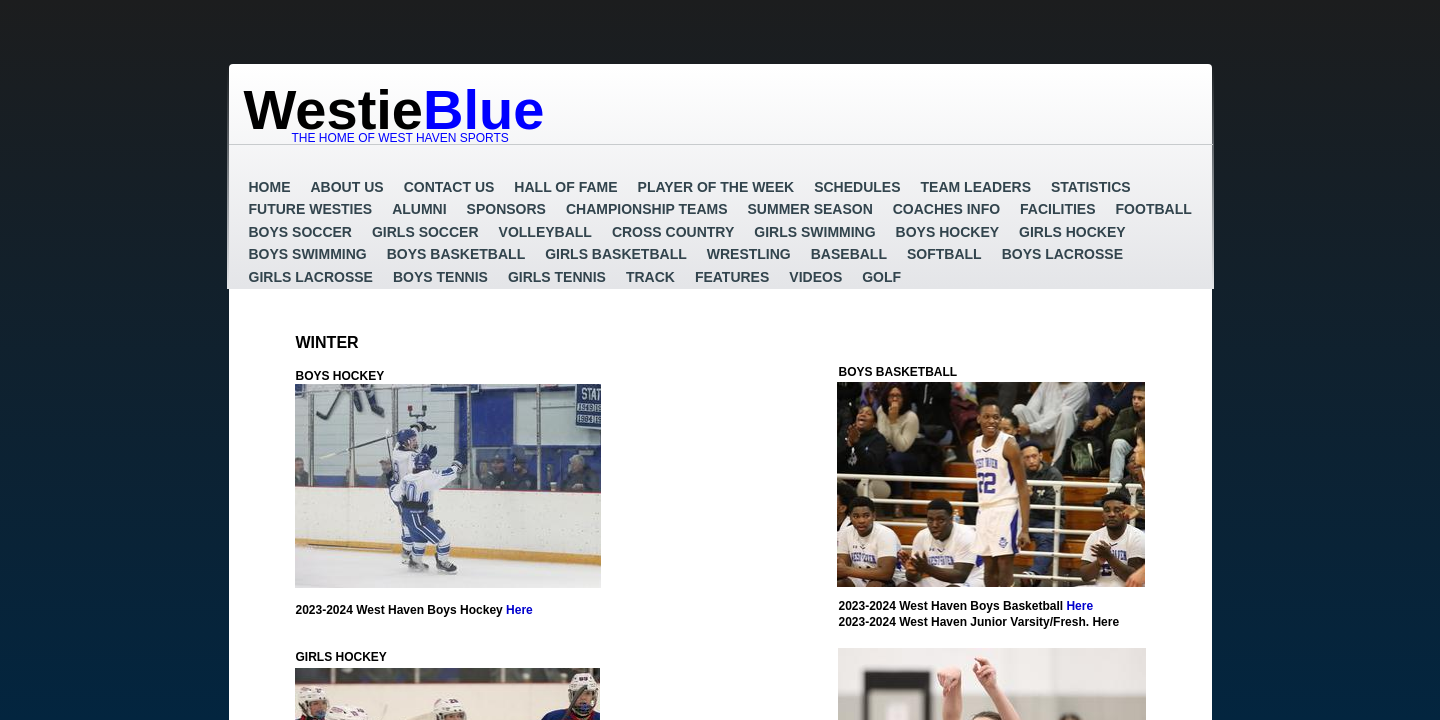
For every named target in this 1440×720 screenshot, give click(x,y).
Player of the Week (716, 187)
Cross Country (673, 232)
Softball (944, 254)
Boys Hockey (947, 232)
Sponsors (506, 209)
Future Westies (311, 209)
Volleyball (545, 232)
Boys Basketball (456, 254)
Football (1154, 209)
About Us (347, 187)
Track (650, 277)
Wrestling (749, 254)
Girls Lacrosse (311, 277)
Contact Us (449, 187)
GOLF (881, 277)
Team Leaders (976, 187)
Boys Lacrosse (1062, 254)
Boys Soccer (300, 232)
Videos (815, 277)
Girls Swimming (814, 232)
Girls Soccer (425, 232)
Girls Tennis (557, 277)
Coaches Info (946, 209)
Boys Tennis (440, 277)
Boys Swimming (308, 254)
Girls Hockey (1072, 232)
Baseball (849, 254)
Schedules (857, 187)
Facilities (1057, 209)
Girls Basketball (616, 254)
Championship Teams (647, 209)
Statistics (1091, 187)
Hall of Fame (565, 187)
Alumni (419, 209)
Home (270, 187)
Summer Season (810, 209)
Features (732, 277)
